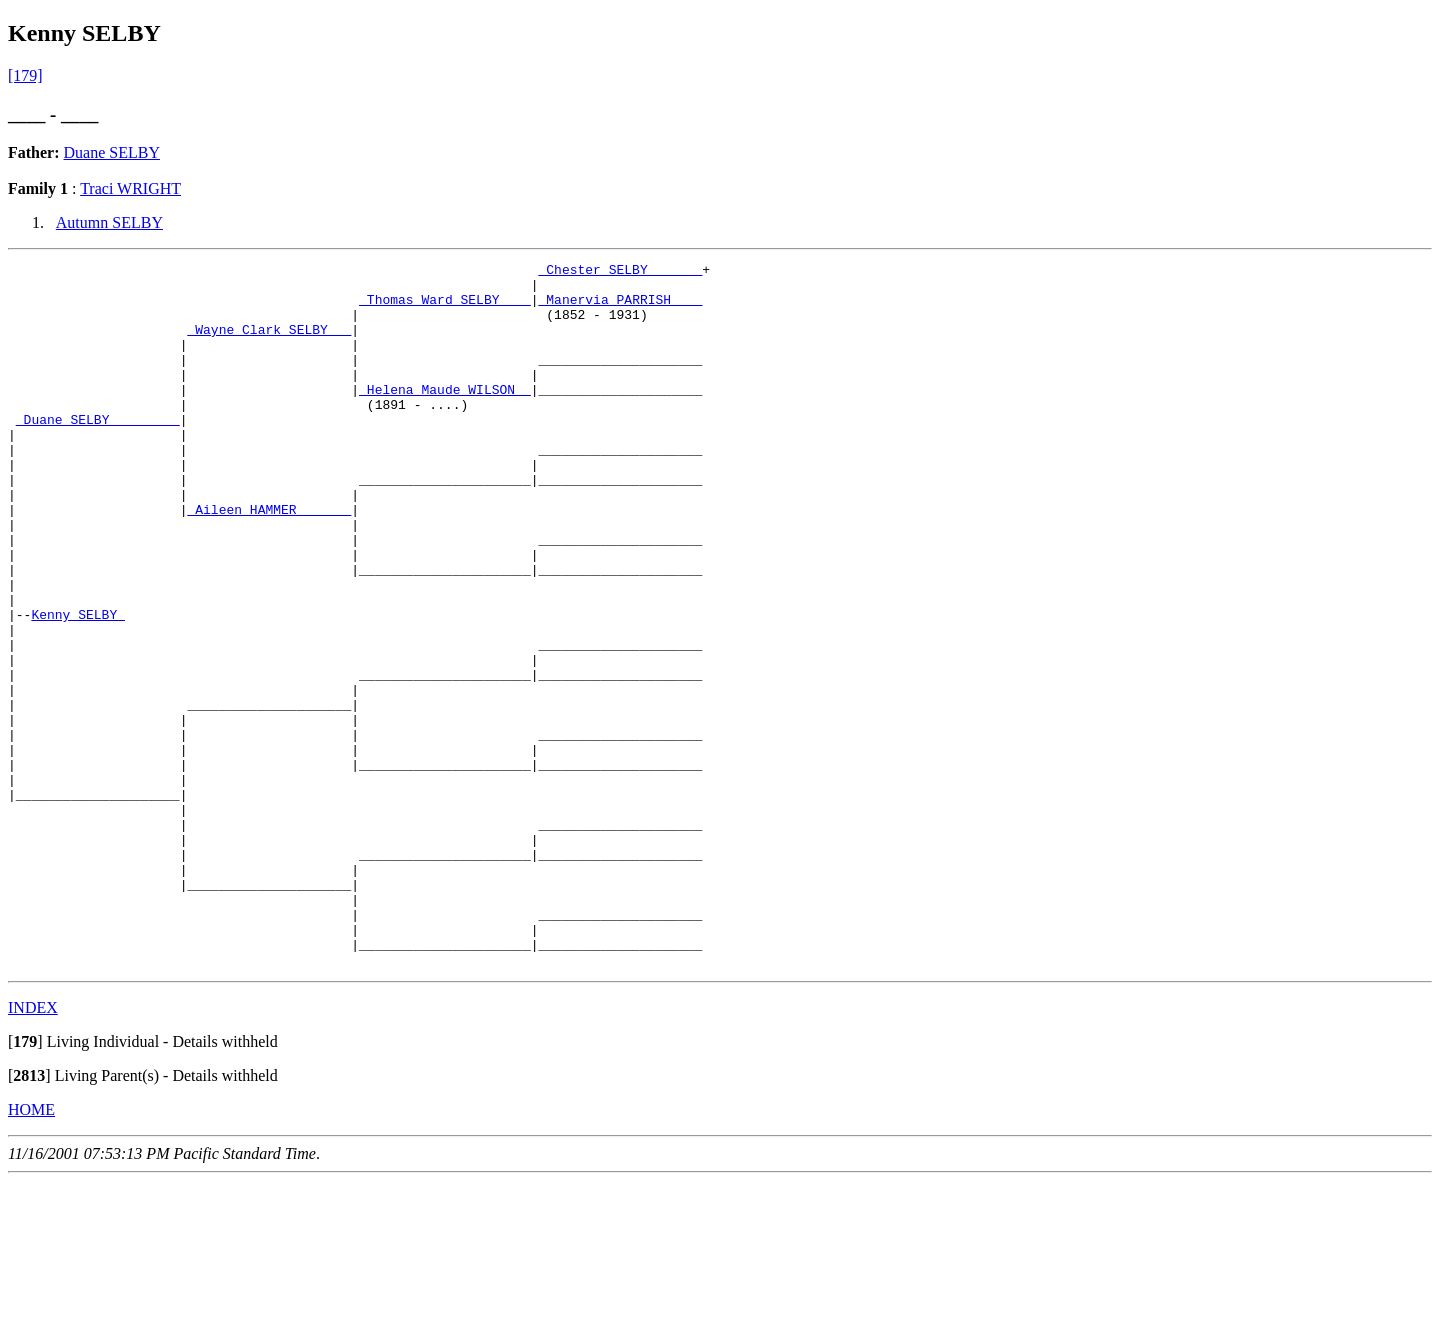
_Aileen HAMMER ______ (269, 560)
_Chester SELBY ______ (620, 272)
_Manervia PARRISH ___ (620, 308)
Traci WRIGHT (130, 188)
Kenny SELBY (78, 686)
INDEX (33, 1148)
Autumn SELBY (109, 222)
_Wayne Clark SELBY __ (269, 344)
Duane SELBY (112, 152)
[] (25, 1182)
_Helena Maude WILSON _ (445, 416)
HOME (31, 1250)
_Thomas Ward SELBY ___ (445, 308)
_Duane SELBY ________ (98, 452)
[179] (25, 75)
